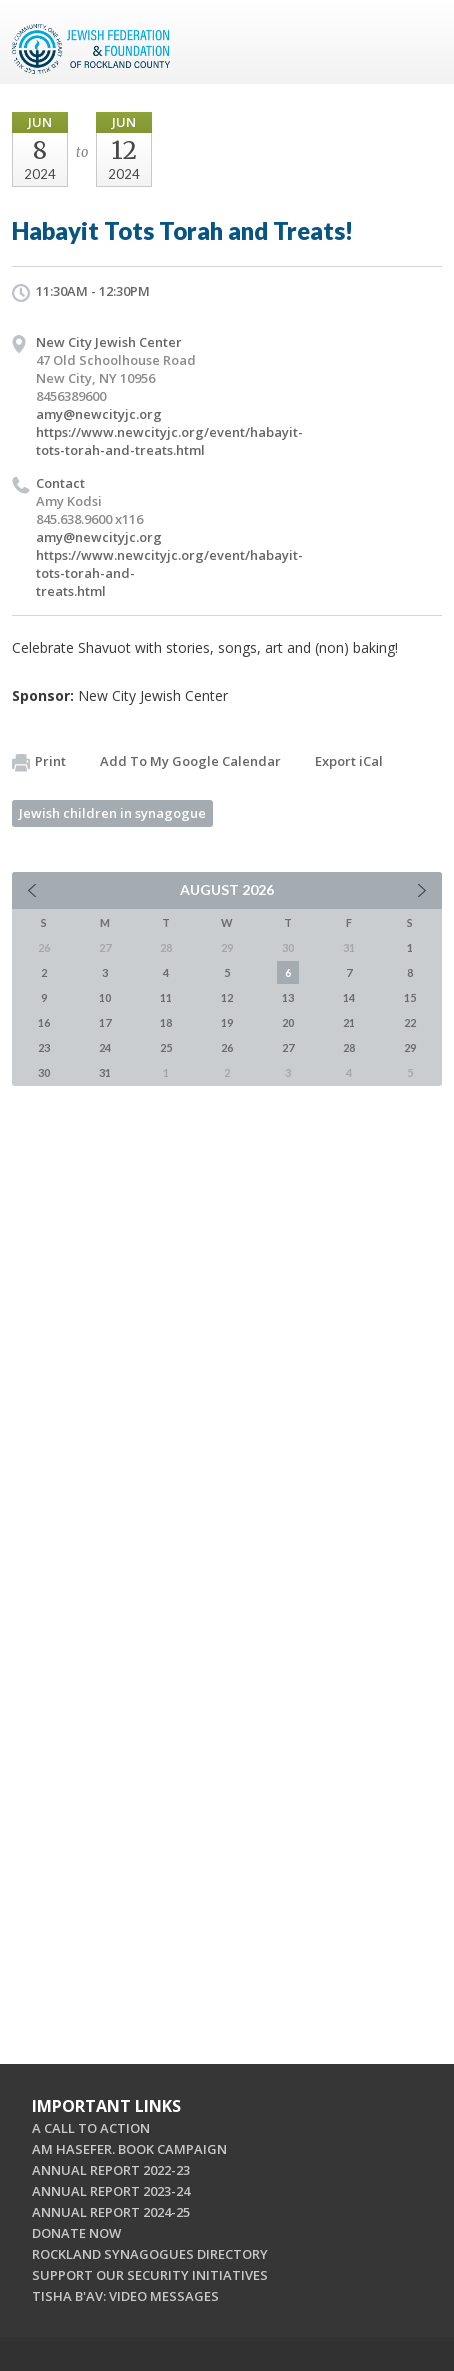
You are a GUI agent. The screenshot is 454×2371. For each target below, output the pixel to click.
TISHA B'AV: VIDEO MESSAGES (125, 2296)
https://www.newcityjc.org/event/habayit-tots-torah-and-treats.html (169, 441)
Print (39, 762)
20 (288, 1022)
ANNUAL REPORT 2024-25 (111, 2212)
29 (410, 1047)
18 (166, 1022)
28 (349, 1047)
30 (44, 1072)
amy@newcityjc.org (99, 414)
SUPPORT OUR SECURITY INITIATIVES (150, 2275)
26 (227, 1047)
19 (227, 1022)
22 (410, 1022)
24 (105, 1047)
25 (166, 1047)
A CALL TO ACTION (91, 2128)
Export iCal (349, 761)
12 (227, 997)
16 (44, 1022)
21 (349, 1022)
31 (105, 1072)
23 (44, 1047)
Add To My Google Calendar (190, 761)
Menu (419, 42)
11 (166, 997)
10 (105, 997)
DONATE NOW (76, 2233)
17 (105, 1022)
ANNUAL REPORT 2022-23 (111, 2170)
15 (410, 997)
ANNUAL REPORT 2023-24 (111, 2191)
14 (349, 997)
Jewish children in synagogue (112, 813)
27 (288, 1047)
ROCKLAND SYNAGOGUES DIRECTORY (150, 2254)
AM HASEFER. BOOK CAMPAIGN (129, 2149)
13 (288, 997)
